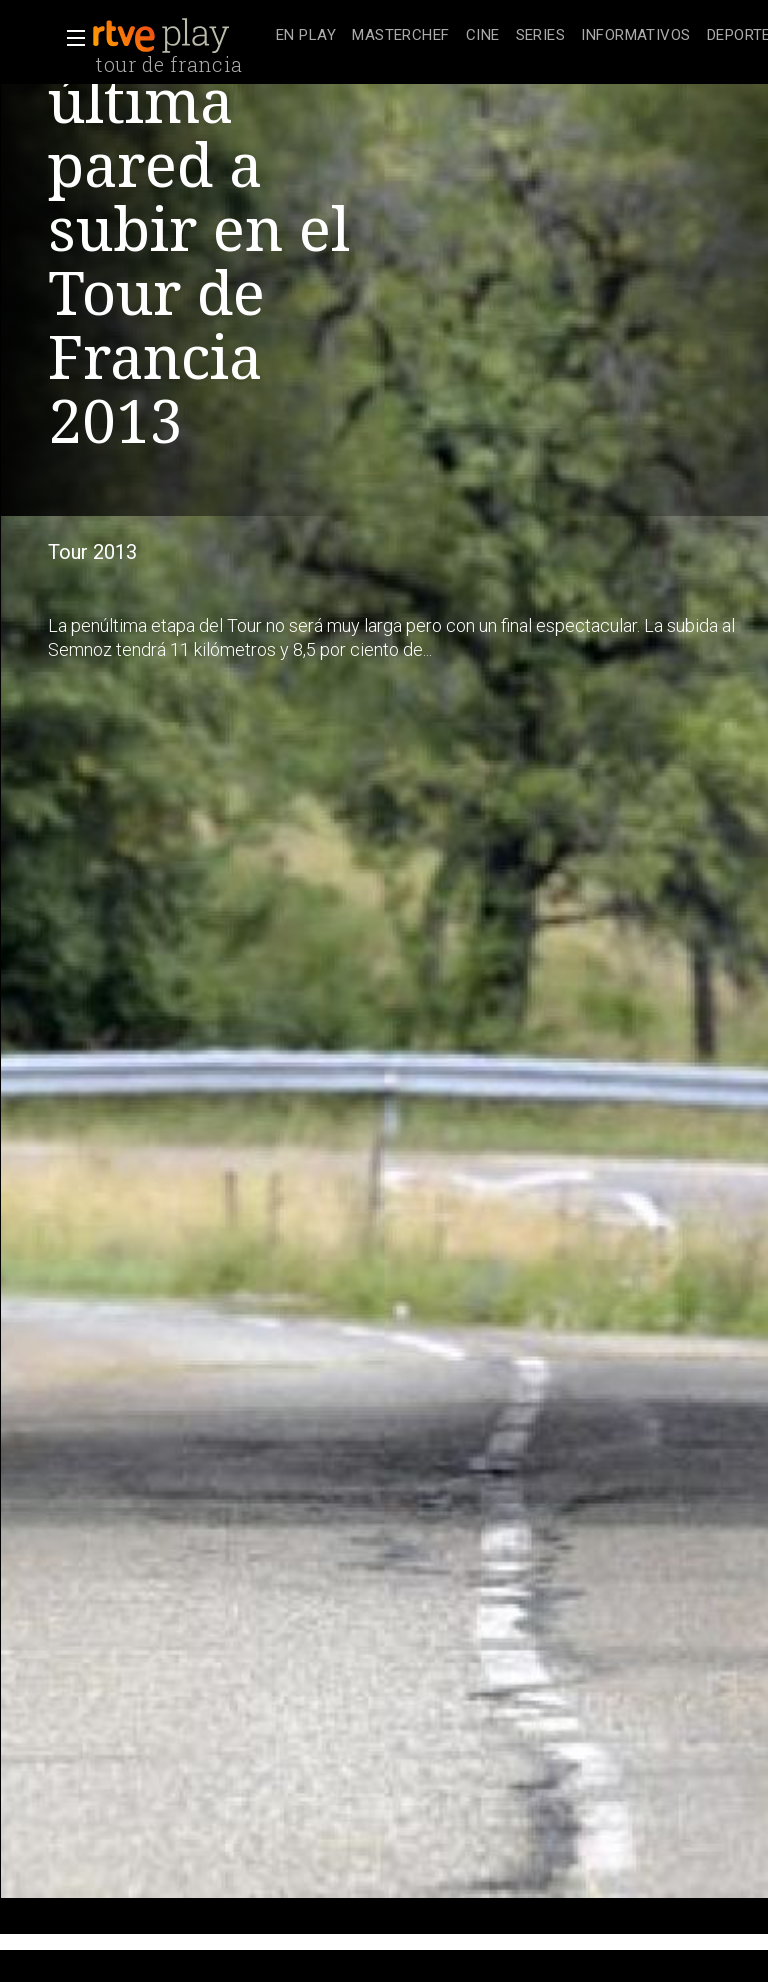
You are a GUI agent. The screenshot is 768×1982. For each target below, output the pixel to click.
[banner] (180, 36)
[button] (70, 38)
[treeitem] (306, 36)
